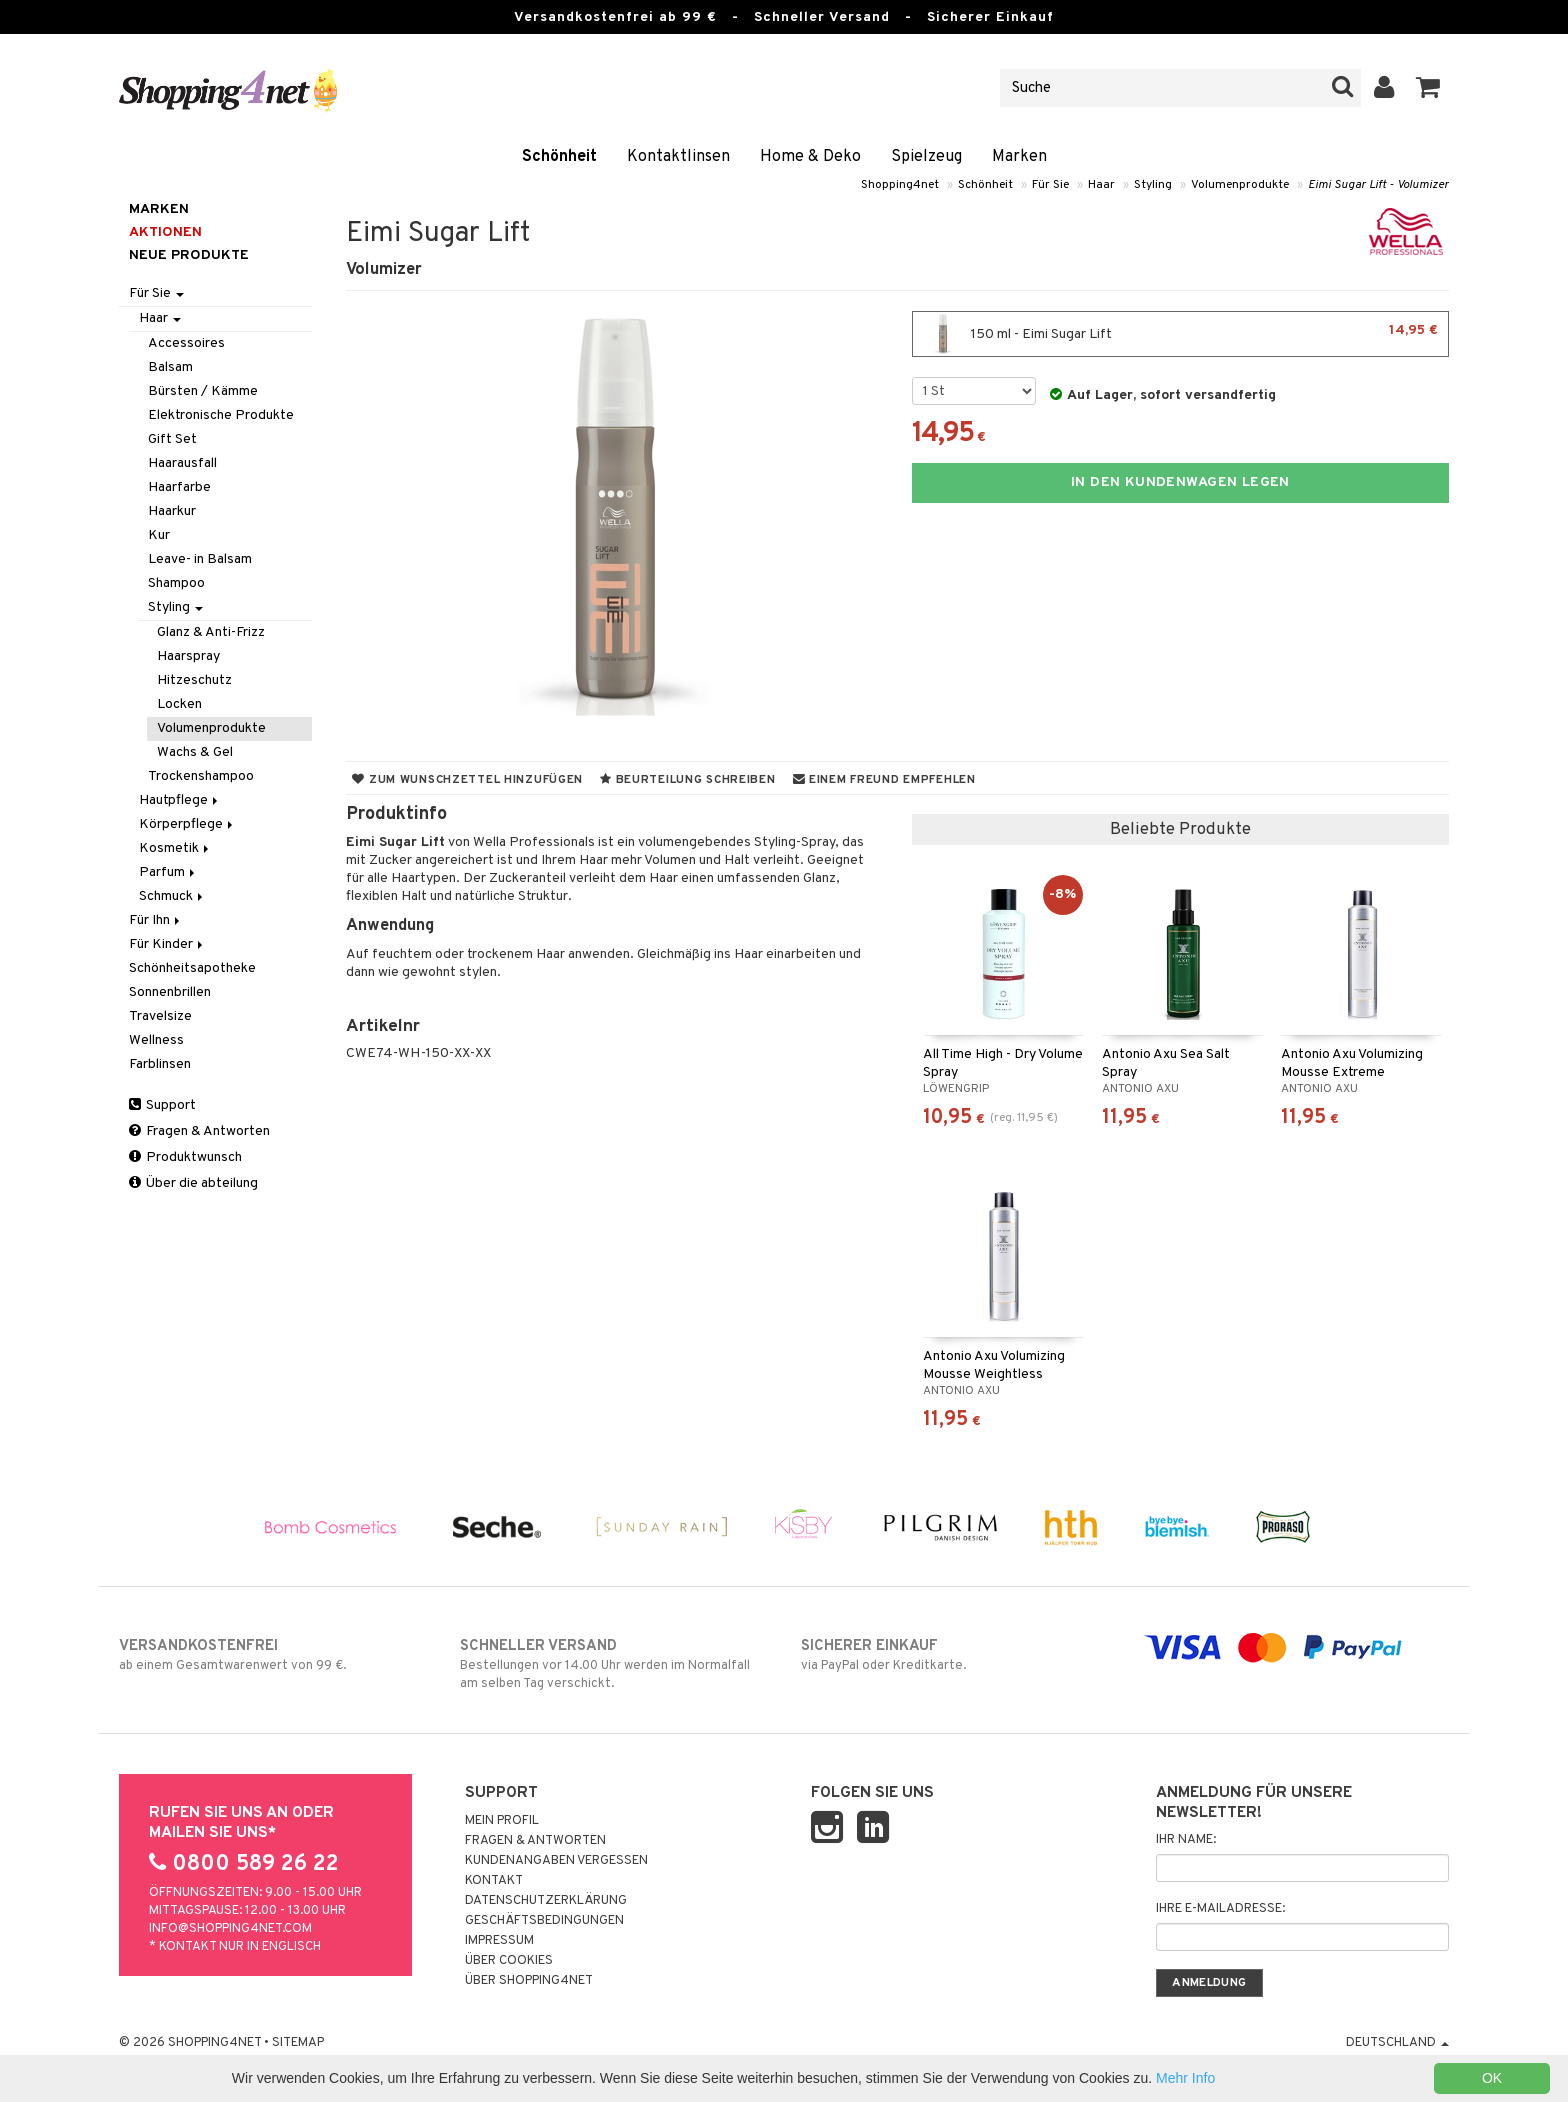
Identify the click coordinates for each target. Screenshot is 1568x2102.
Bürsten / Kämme (203, 391)
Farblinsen (160, 1064)
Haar (1101, 185)
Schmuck (172, 896)
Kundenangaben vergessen (556, 1861)
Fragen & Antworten (199, 1131)
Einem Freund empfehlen (884, 780)
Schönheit (559, 157)
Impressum (499, 1941)
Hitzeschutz (194, 680)
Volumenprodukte (1240, 185)
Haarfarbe (179, 487)
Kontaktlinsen (678, 157)
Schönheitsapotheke (192, 968)
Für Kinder (167, 944)
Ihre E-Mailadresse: (1220, 1909)
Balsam (170, 367)
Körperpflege (187, 824)
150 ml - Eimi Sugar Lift (1180, 334)
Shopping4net (900, 185)
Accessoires (186, 343)
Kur (159, 535)
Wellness (156, 1040)
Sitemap (298, 2043)
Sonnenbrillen (170, 992)
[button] (1428, 88)
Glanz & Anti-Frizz (211, 632)
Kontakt (494, 1881)
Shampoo (176, 583)
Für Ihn (156, 920)
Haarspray (188, 656)
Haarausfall (182, 463)
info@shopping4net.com (230, 1929)
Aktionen (165, 232)
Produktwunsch (185, 1157)
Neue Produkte (189, 255)
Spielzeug (926, 157)
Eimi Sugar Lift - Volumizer (1378, 185)
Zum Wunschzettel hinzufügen (467, 780)
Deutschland (1397, 2043)
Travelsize (160, 1016)
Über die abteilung (193, 1183)
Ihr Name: (1186, 1840)
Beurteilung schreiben (687, 780)
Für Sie (1050, 185)
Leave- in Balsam (200, 559)
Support (162, 1105)
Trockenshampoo (201, 776)
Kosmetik (175, 848)
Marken (1019, 157)
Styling (1153, 185)
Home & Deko (810, 157)
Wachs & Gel (195, 752)
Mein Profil (502, 1821)
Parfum (168, 872)
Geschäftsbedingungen (544, 1921)
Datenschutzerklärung (546, 1901)
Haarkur (172, 511)
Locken (179, 704)
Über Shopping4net (529, 1981)
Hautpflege (180, 800)
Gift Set (172, 439)
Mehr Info (1185, 2078)
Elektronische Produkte (221, 415)
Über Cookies (509, 1961)
